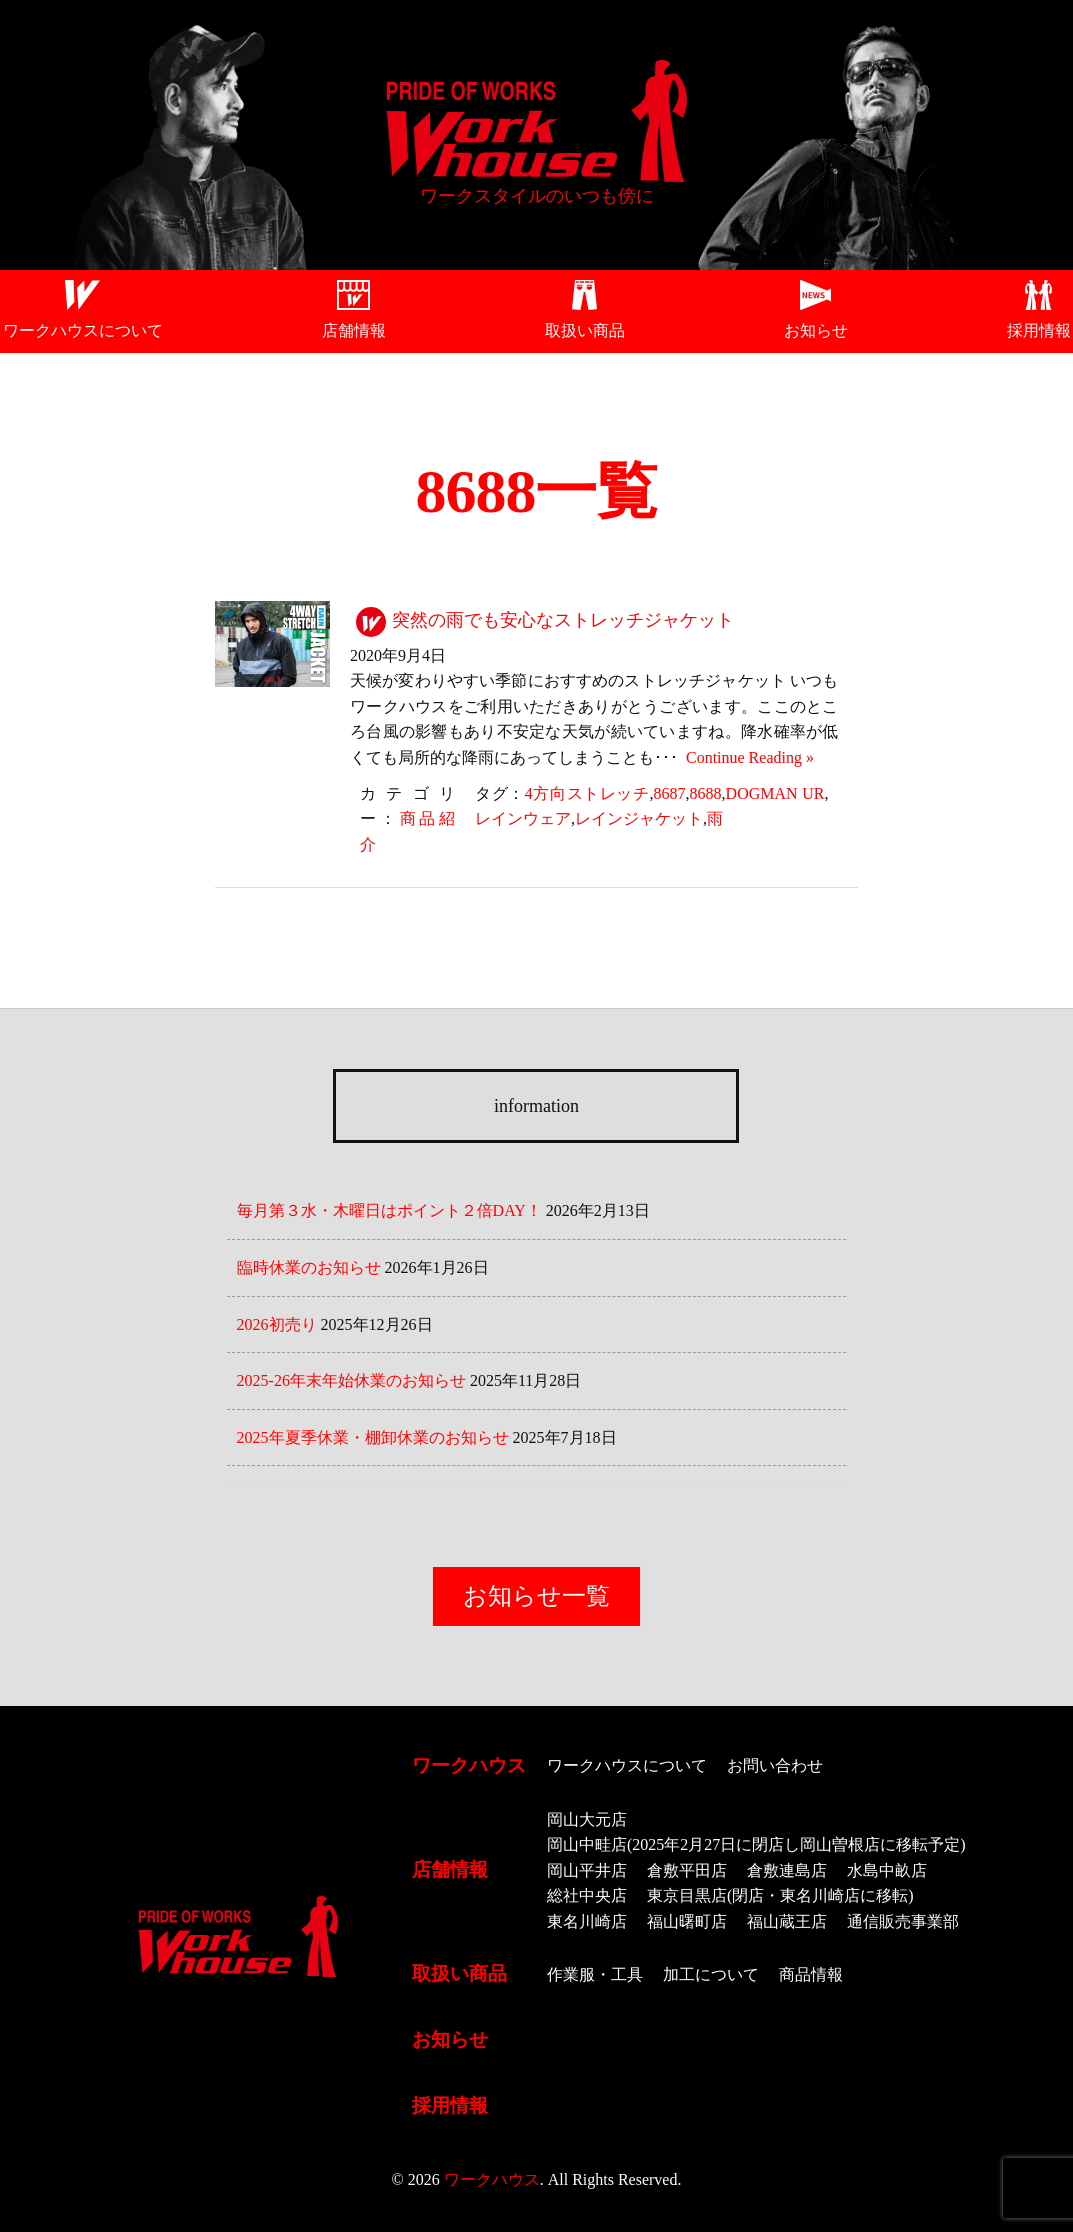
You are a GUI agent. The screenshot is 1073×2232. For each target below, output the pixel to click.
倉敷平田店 (687, 1870)
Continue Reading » (746, 757)
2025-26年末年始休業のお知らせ (351, 1380)
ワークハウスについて (83, 330)
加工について (711, 1974)
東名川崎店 (587, 1921)
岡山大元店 (587, 1819)
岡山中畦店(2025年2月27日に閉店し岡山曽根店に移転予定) (756, 1844)
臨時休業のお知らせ (309, 1267)
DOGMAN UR (775, 793)
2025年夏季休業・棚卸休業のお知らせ (373, 1437)
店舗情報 (354, 330)
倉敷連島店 (787, 1870)
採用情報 (1039, 330)
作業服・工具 (595, 1974)
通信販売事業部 (903, 1921)
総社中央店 (587, 1895)
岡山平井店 (587, 1870)
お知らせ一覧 (536, 1596)
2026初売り (277, 1324)
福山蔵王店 (787, 1921)
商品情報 (811, 1974)
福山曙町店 (687, 1921)
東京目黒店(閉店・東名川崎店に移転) (780, 1895)
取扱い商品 (585, 330)
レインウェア (523, 818)
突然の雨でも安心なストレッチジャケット (563, 620)
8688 (706, 793)
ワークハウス (469, 1765)
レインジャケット (639, 818)
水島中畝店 (887, 1870)
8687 (670, 793)
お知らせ (816, 330)
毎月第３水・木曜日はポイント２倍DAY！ (389, 1210)
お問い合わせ (775, 1765)
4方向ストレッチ (587, 793)
